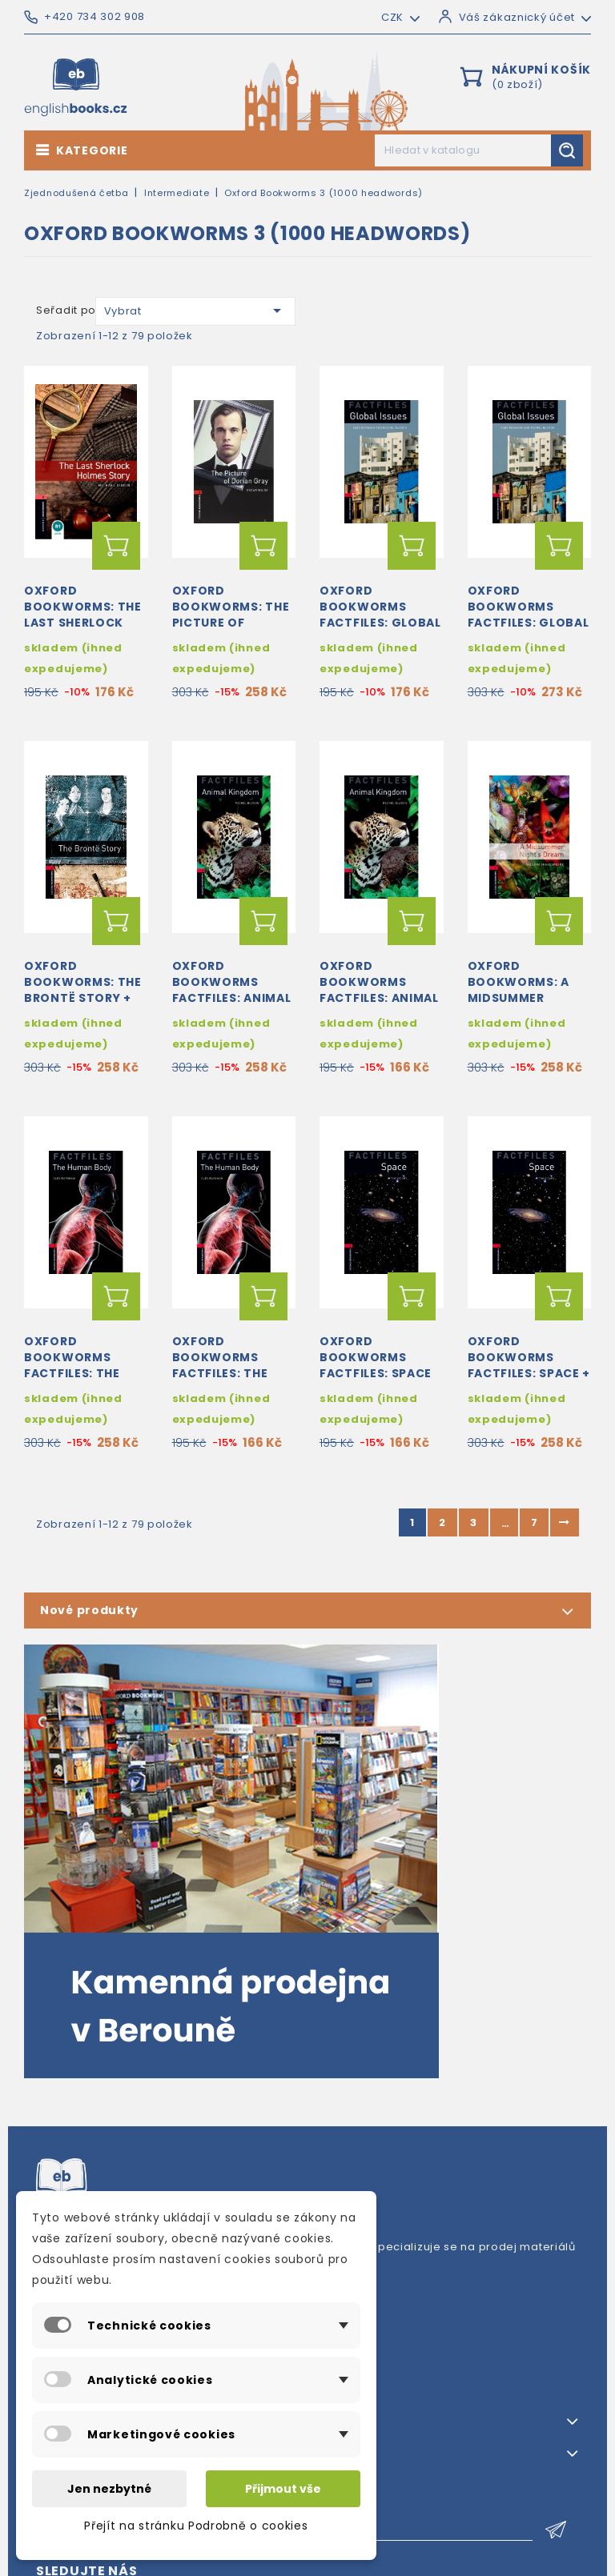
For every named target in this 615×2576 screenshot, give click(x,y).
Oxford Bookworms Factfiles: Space (376, 1357)
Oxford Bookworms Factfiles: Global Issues (380, 614)
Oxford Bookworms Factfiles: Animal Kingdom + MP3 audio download (231, 997)
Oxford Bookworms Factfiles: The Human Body (220, 1364)
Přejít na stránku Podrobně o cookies (196, 2526)
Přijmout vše (283, 2489)
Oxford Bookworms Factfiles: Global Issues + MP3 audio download (528, 622)
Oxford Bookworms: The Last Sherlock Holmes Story (83, 614)
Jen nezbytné (109, 2489)
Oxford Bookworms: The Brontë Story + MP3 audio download (83, 997)
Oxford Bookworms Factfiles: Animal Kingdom (379, 989)
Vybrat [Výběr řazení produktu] (195, 310)
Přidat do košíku (116, 546)
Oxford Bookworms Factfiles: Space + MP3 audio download (529, 1372)
